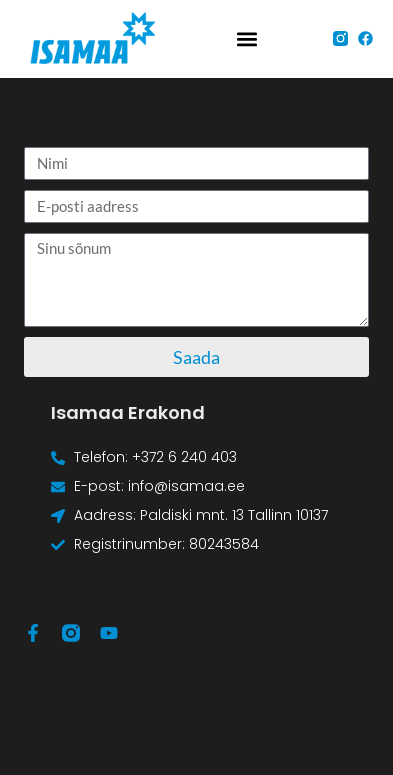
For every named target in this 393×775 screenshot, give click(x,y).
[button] (247, 38)
